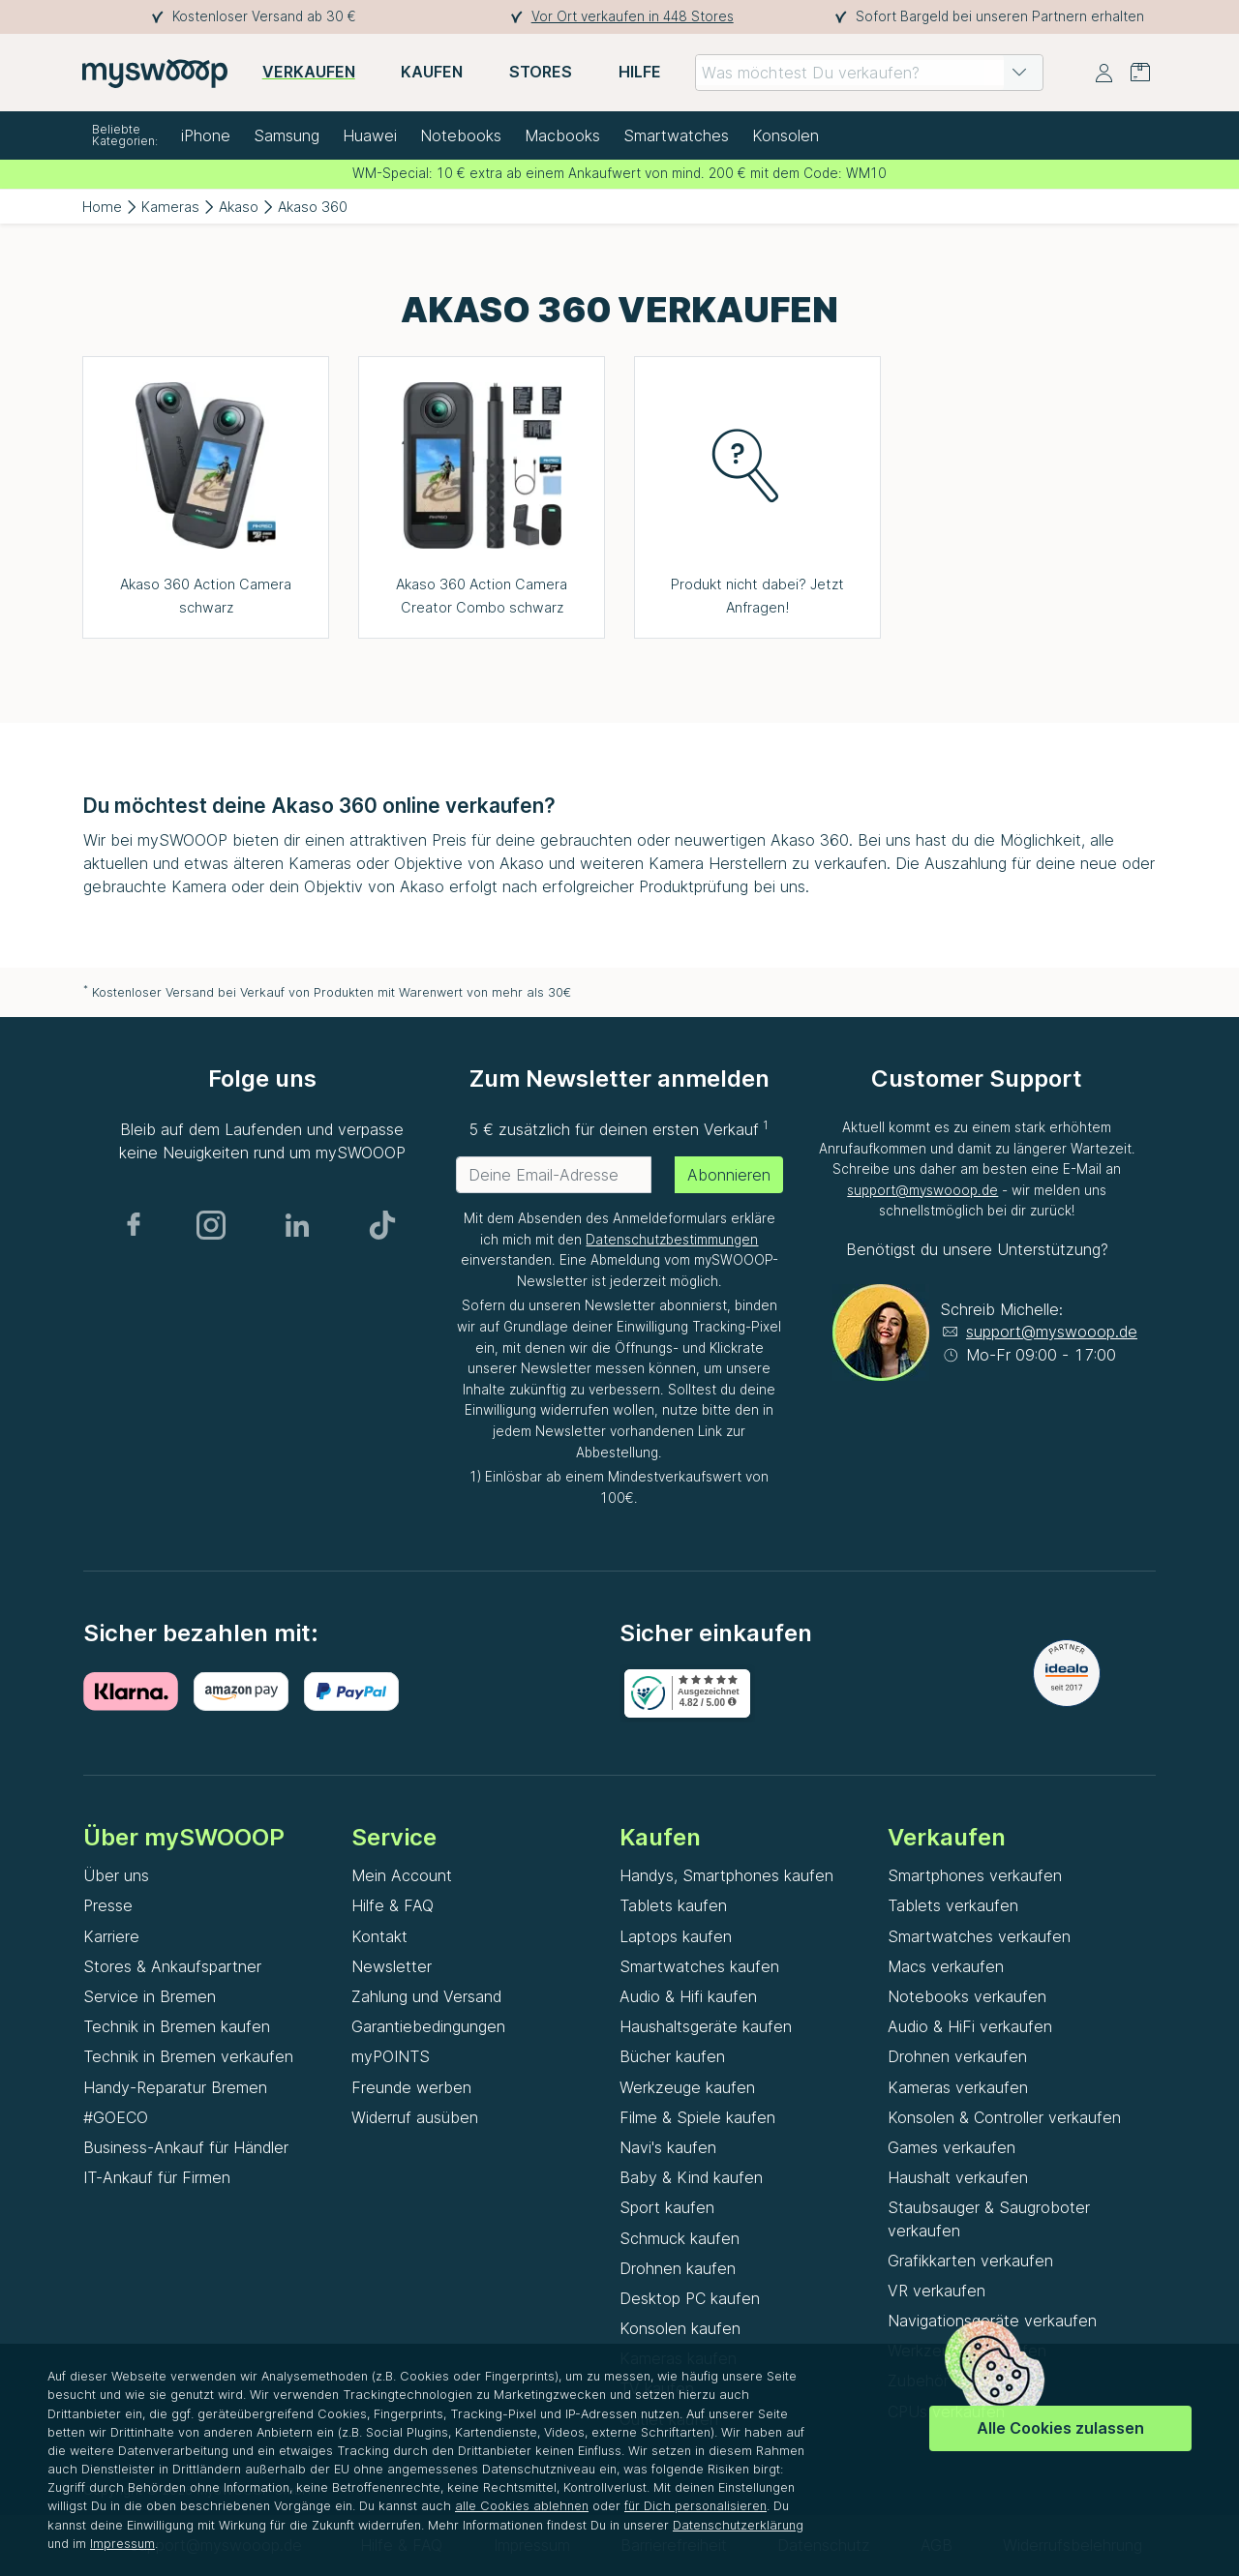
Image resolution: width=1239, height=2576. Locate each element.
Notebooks (460, 135)
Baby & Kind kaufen (691, 2177)
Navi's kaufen (668, 2147)
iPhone (205, 135)
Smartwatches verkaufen (979, 1936)
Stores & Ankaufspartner (172, 1966)
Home (102, 206)
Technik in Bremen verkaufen (188, 2056)
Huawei (370, 135)
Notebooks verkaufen (967, 1996)
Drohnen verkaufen (957, 2056)
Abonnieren (729, 1174)
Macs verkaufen (946, 1966)
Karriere (111, 1936)
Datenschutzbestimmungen (672, 1239)
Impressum (122, 2543)
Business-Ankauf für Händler (185, 2147)
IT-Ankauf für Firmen (156, 2177)
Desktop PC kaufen (690, 2298)
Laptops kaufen (676, 1936)
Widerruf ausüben (414, 2117)
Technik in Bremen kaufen (176, 2026)
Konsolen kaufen (680, 2328)
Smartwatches (676, 135)
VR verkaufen (936, 2290)
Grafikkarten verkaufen (970, 2260)
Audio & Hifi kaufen (688, 1996)
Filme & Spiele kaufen (697, 2117)
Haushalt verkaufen (958, 2177)
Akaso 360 (313, 206)
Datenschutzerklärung (738, 2525)
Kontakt (379, 1936)
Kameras (170, 206)
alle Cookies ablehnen (522, 2506)
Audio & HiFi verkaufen (970, 2026)
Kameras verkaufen (958, 2087)
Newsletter (391, 1966)
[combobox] (869, 72)
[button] (1019, 72)
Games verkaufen (951, 2147)
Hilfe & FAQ (392, 1905)
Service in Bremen (149, 1996)
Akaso (238, 206)
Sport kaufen (667, 2207)
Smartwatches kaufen (699, 1966)
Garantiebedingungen (428, 2026)
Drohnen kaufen (678, 2268)
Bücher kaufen (672, 2056)
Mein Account (401, 1875)
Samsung (286, 135)
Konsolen (785, 135)
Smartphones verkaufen (975, 1875)
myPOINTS (390, 2056)
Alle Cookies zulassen (1060, 2428)
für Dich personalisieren (695, 2506)
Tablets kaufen (673, 1905)
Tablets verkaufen (953, 1905)
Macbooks (562, 135)
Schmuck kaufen (680, 2238)
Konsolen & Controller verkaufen (1004, 2117)
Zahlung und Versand (426, 1996)
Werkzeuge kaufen (687, 2087)
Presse (108, 1905)
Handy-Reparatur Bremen (175, 2087)
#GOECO (115, 2117)
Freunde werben (411, 2087)
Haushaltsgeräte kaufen (706, 2026)
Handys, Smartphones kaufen (726, 1875)
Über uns (116, 1875)
